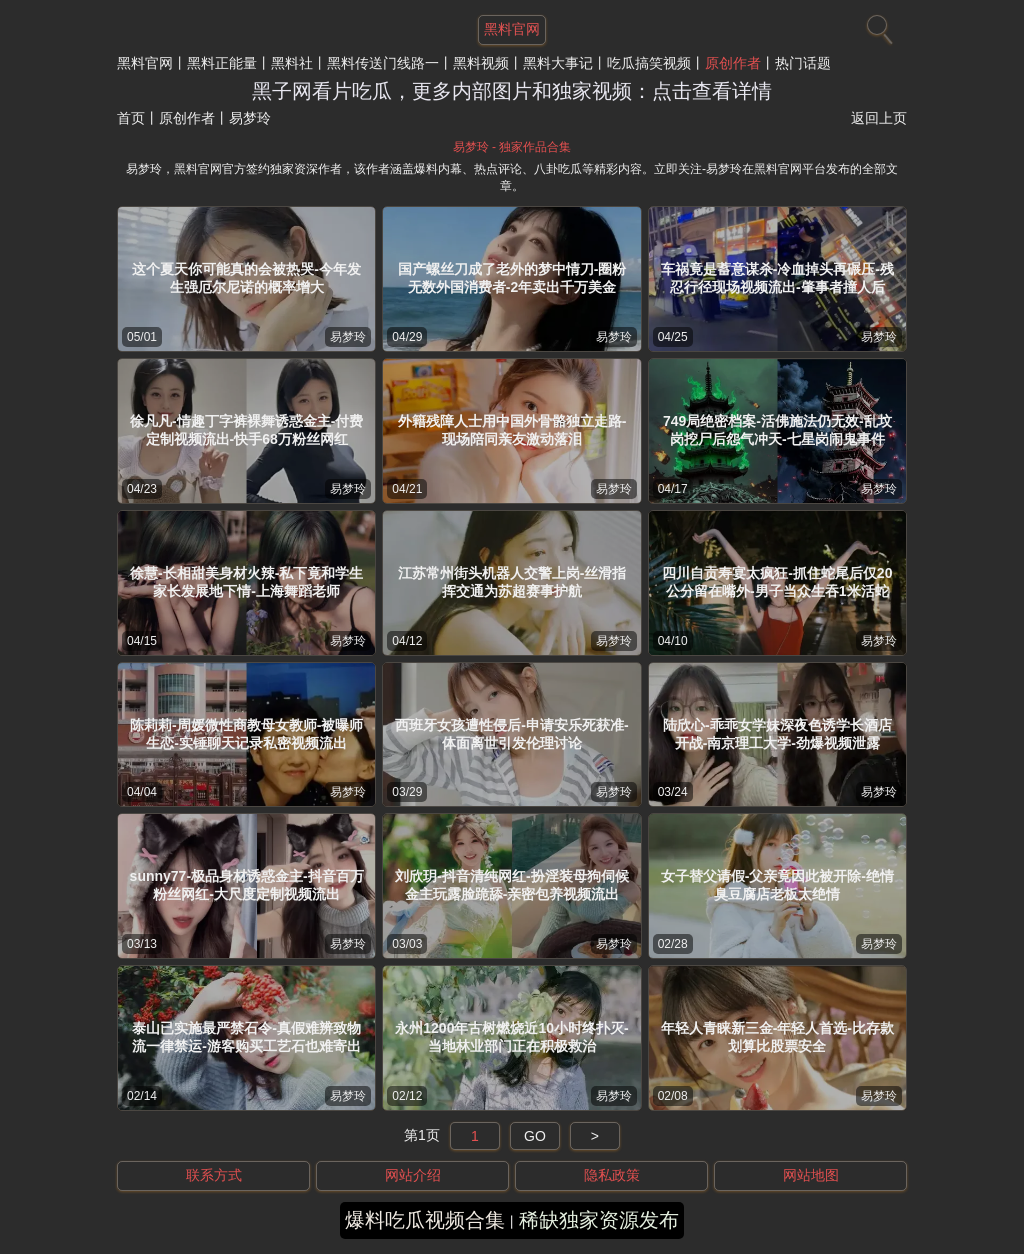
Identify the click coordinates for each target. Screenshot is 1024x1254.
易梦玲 (348, 337)
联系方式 (214, 1175)
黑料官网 (145, 63)
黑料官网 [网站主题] (512, 29)
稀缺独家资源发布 (599, 1220)
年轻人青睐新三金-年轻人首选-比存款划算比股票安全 (777, 1037)
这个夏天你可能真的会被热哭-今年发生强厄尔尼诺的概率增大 (246, 278)
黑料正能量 (222, 63)
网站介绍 (413, 1175)
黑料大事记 (558, 63)
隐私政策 (612, 1175)
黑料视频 (481, 63)
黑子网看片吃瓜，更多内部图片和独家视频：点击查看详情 (512, 91)
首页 (131, 118)
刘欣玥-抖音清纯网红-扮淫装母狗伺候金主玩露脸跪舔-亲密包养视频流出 (511, 885)
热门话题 (803, 63)
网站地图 (811, 1175)
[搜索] (877, 25)
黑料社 (292, 63)
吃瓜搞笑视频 (649, 63)
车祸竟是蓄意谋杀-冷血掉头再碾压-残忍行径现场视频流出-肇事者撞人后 (777, 278)
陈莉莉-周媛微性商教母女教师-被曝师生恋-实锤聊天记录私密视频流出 (246, 734)
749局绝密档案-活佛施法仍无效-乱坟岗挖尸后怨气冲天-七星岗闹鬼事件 (777, 430)
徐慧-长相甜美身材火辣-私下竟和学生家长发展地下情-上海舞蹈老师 (246, 582)
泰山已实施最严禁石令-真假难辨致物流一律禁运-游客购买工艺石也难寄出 (246, 1037)
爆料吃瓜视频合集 (425, 1220)
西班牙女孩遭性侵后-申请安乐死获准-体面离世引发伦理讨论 (511, 734)
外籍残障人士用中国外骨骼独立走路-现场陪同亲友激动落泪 (512, 430)
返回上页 (879, 118)
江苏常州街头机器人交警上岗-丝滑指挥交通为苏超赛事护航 (512, 582)
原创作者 (733, 63)
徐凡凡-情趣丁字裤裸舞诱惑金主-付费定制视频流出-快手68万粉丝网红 (246, 430)
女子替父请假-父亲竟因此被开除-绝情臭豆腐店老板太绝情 (777, 885)
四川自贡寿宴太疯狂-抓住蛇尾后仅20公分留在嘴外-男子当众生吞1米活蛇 (777, 582)
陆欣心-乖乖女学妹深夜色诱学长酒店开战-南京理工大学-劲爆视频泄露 (777, 734)
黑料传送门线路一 (383, 63)
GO (535, 1136)
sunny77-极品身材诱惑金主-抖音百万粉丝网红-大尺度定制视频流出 (247, 885)
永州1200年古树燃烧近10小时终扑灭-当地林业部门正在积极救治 (511, 1037)
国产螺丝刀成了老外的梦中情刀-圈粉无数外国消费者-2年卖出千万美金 (512, 278)
